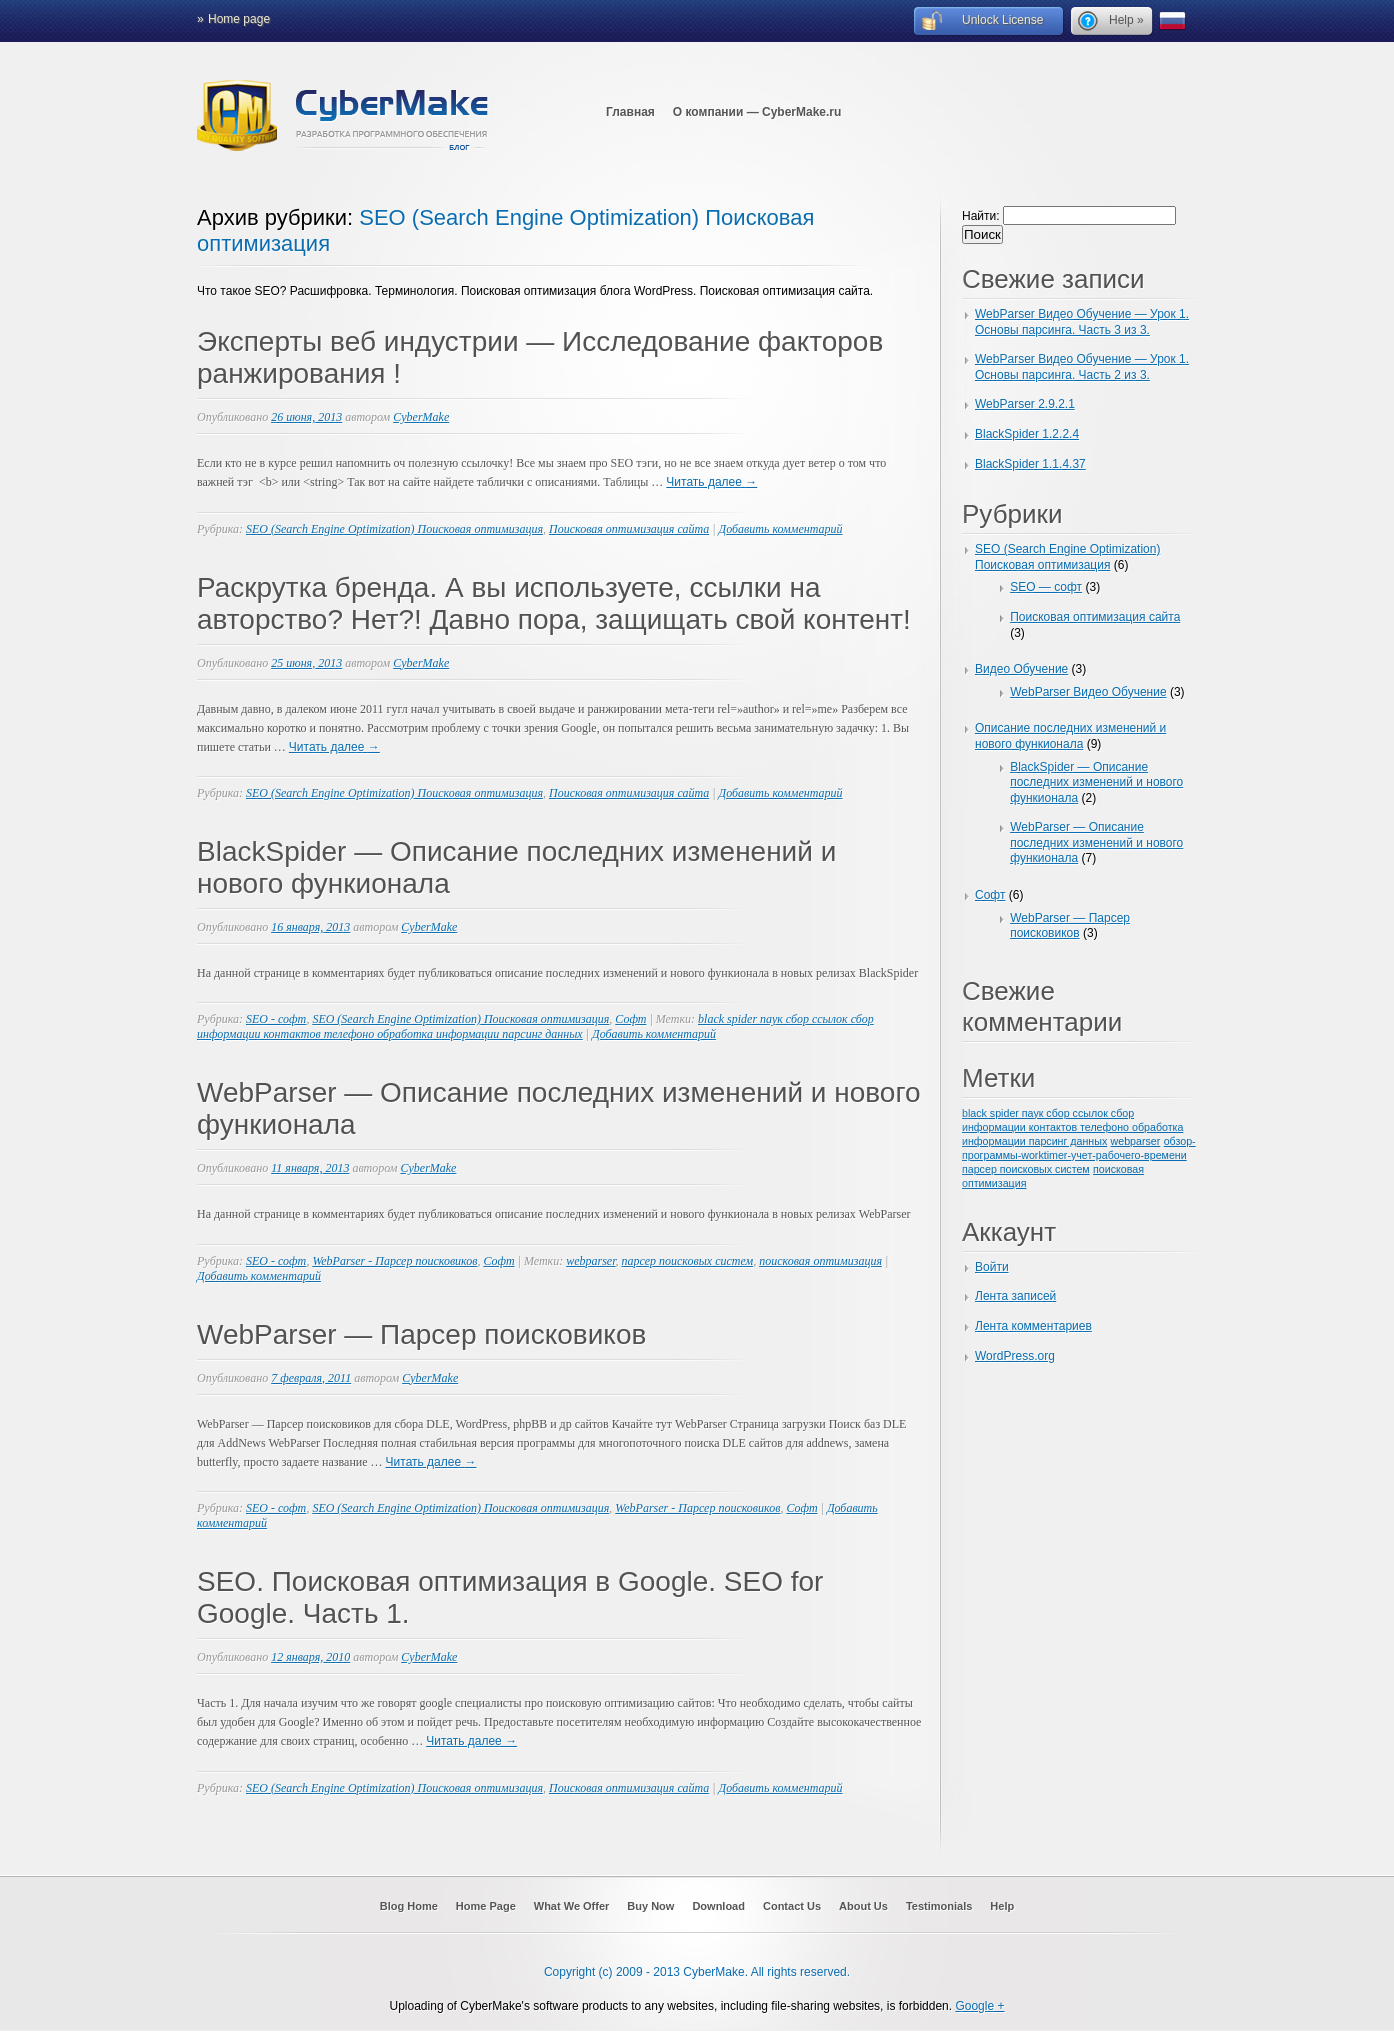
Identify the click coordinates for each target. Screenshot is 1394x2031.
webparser (590, 1261)
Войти (992, 1267)
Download (718, 1906)
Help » (1126, 20)
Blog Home (409, 1906)
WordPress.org (1015, 1356)
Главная (630, 112)
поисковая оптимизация (820, 1261)
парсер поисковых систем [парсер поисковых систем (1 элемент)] (1026, 1169)
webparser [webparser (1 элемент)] (1136, 1141)
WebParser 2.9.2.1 (1025, 404)
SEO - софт (276, 1019)
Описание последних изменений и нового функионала (1070, 736)
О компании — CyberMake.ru (757, 112)
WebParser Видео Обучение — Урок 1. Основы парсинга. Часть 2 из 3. (1082, 367)
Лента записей (1015, 1296)
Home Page (486, 1906)
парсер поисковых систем (688, 1261)
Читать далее (711, 482)
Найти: (981, 216)
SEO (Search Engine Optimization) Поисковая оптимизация (394, 529)
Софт (630, 1019)
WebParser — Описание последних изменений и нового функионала (1096, 842)
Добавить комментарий (781, 529)
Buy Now (650, 1906)
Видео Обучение (1021, 669)
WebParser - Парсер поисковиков (394, 1261)
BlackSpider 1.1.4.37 (1030, 464)
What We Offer (572, 1906)
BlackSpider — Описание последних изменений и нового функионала (1096, 782)
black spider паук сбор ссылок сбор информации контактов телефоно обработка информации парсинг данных (535, 1026)
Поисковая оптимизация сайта (629, 529)
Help (1002, 1906)
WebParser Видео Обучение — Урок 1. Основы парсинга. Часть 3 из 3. (1082, 322)
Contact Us (792, 1906)
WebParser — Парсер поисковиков (421, 1334)
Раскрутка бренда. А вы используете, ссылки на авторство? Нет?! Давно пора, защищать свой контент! (554, 603)
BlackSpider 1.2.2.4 (1027, 434)
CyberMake (421, 417)
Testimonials (939, 1906)
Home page (239, 19)
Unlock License (1002, 20)
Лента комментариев (1033, 1326)
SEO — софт (1046, 587)
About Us (863, 1906)
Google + (979, 2006)
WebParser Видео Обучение (1088, 692)
